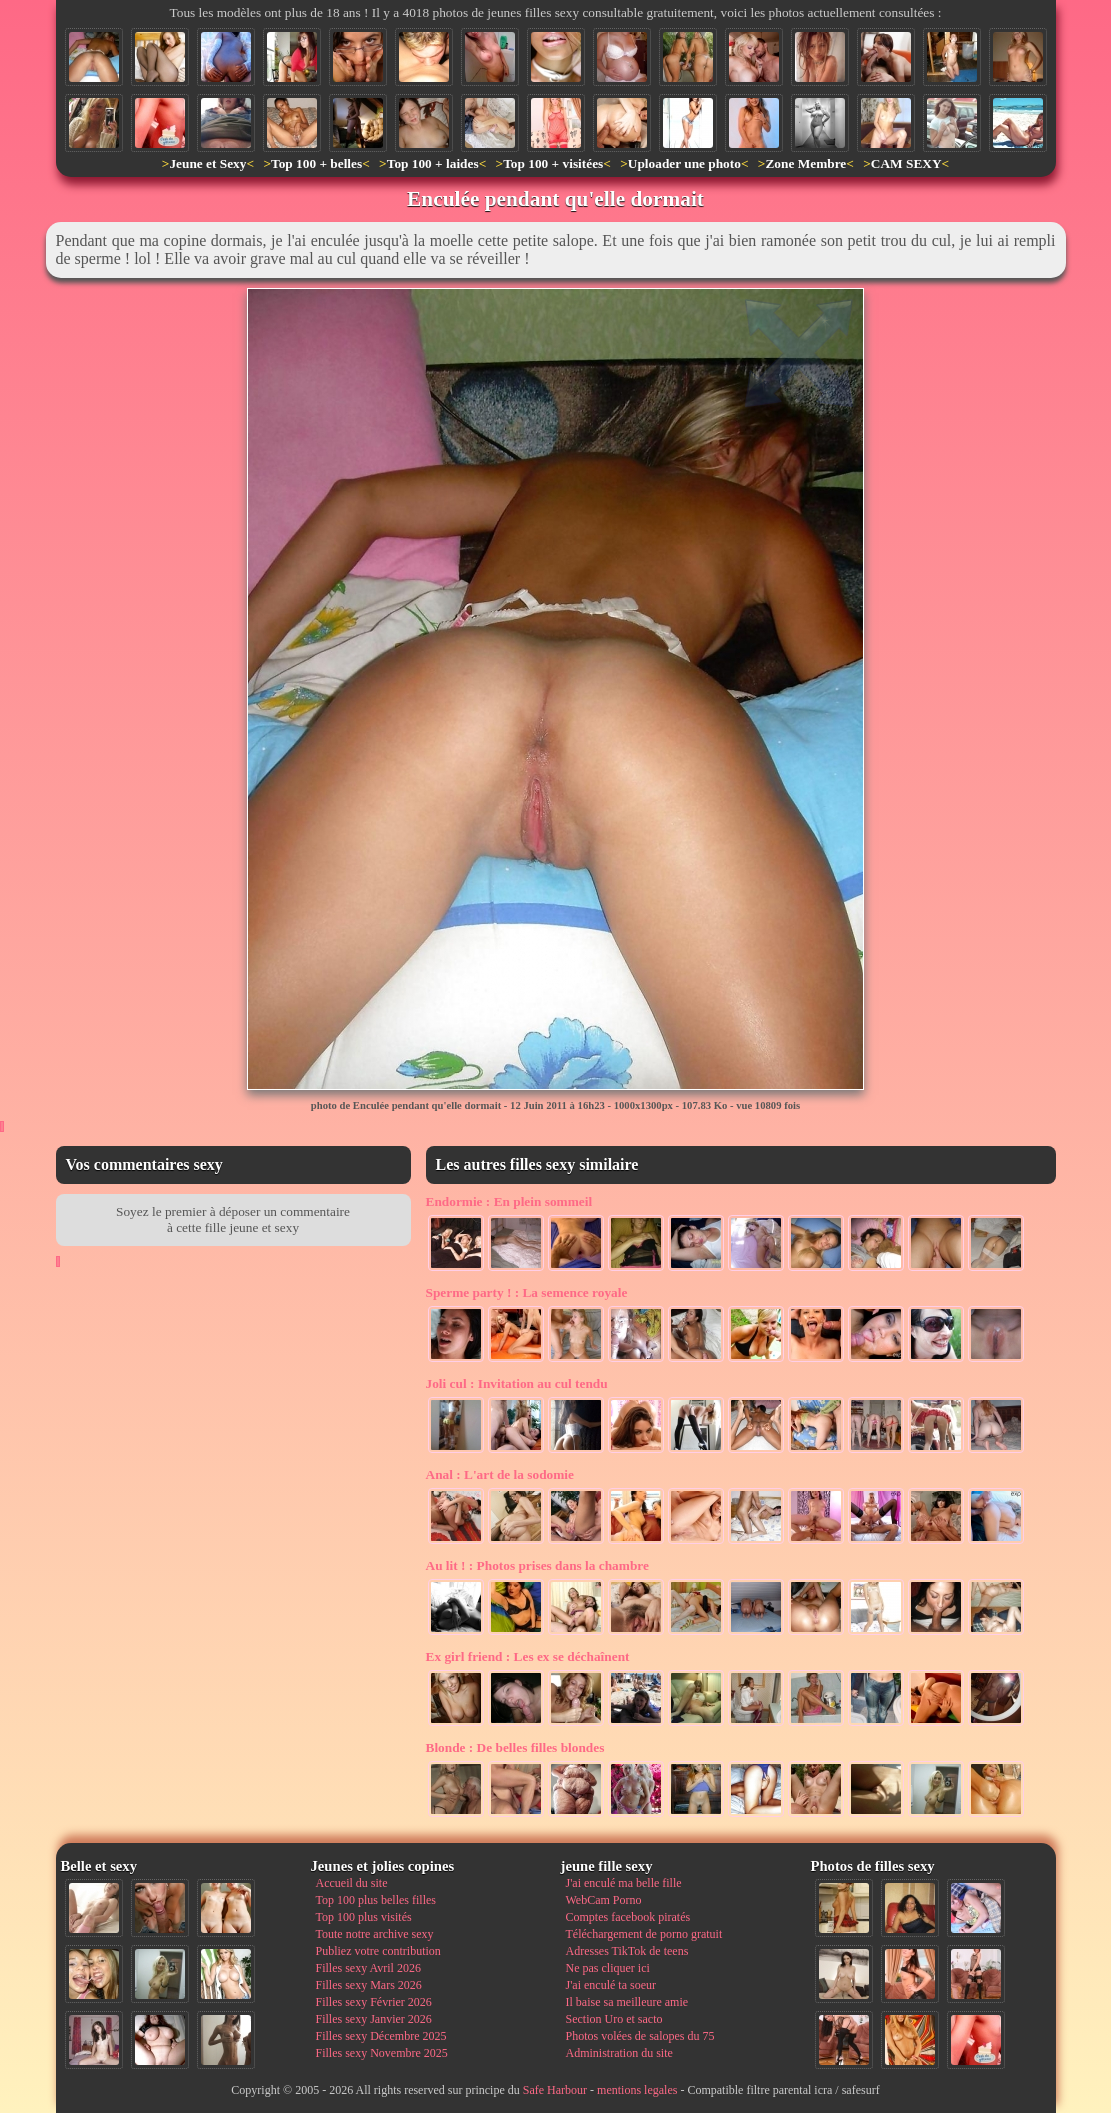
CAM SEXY (906, 163)
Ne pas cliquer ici (608, 1968)
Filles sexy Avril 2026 (368, 1968)
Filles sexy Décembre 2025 (381, 2036)
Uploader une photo (684, 163)
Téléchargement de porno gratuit (644, 1934)
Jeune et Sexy (207, 163)
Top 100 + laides (433, 163)
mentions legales (637, 2090)
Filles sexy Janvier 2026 (374, 2019)
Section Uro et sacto (614, 2019)
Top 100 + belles (316, 163)
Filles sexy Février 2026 (374, 2002)
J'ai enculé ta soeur (611, 1985)
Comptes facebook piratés (628, 1917)
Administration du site (619, 2053)
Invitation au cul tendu (517, 1383)
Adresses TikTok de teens (627, 1951)
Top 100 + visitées (553, 163)
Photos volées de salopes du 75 (640, 2036)
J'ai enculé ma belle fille (624, 1883)
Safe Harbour (555, 2090)
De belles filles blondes (515, 1747)
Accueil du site (352, 1883)
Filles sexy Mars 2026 (369, 1985)
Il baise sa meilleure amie (627, 2002)
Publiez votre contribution (378, 1951)
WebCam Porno (604, 1900)
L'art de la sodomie (500, 1474)
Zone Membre (805, 163)
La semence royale (527, 1292)
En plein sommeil (509, 1201)
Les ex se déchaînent (528, 1656)
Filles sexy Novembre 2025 (382, 2053)
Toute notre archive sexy (375, 1934)
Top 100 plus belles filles (376, 1900)
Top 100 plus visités (364, 1917)
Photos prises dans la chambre (537, 1565)
